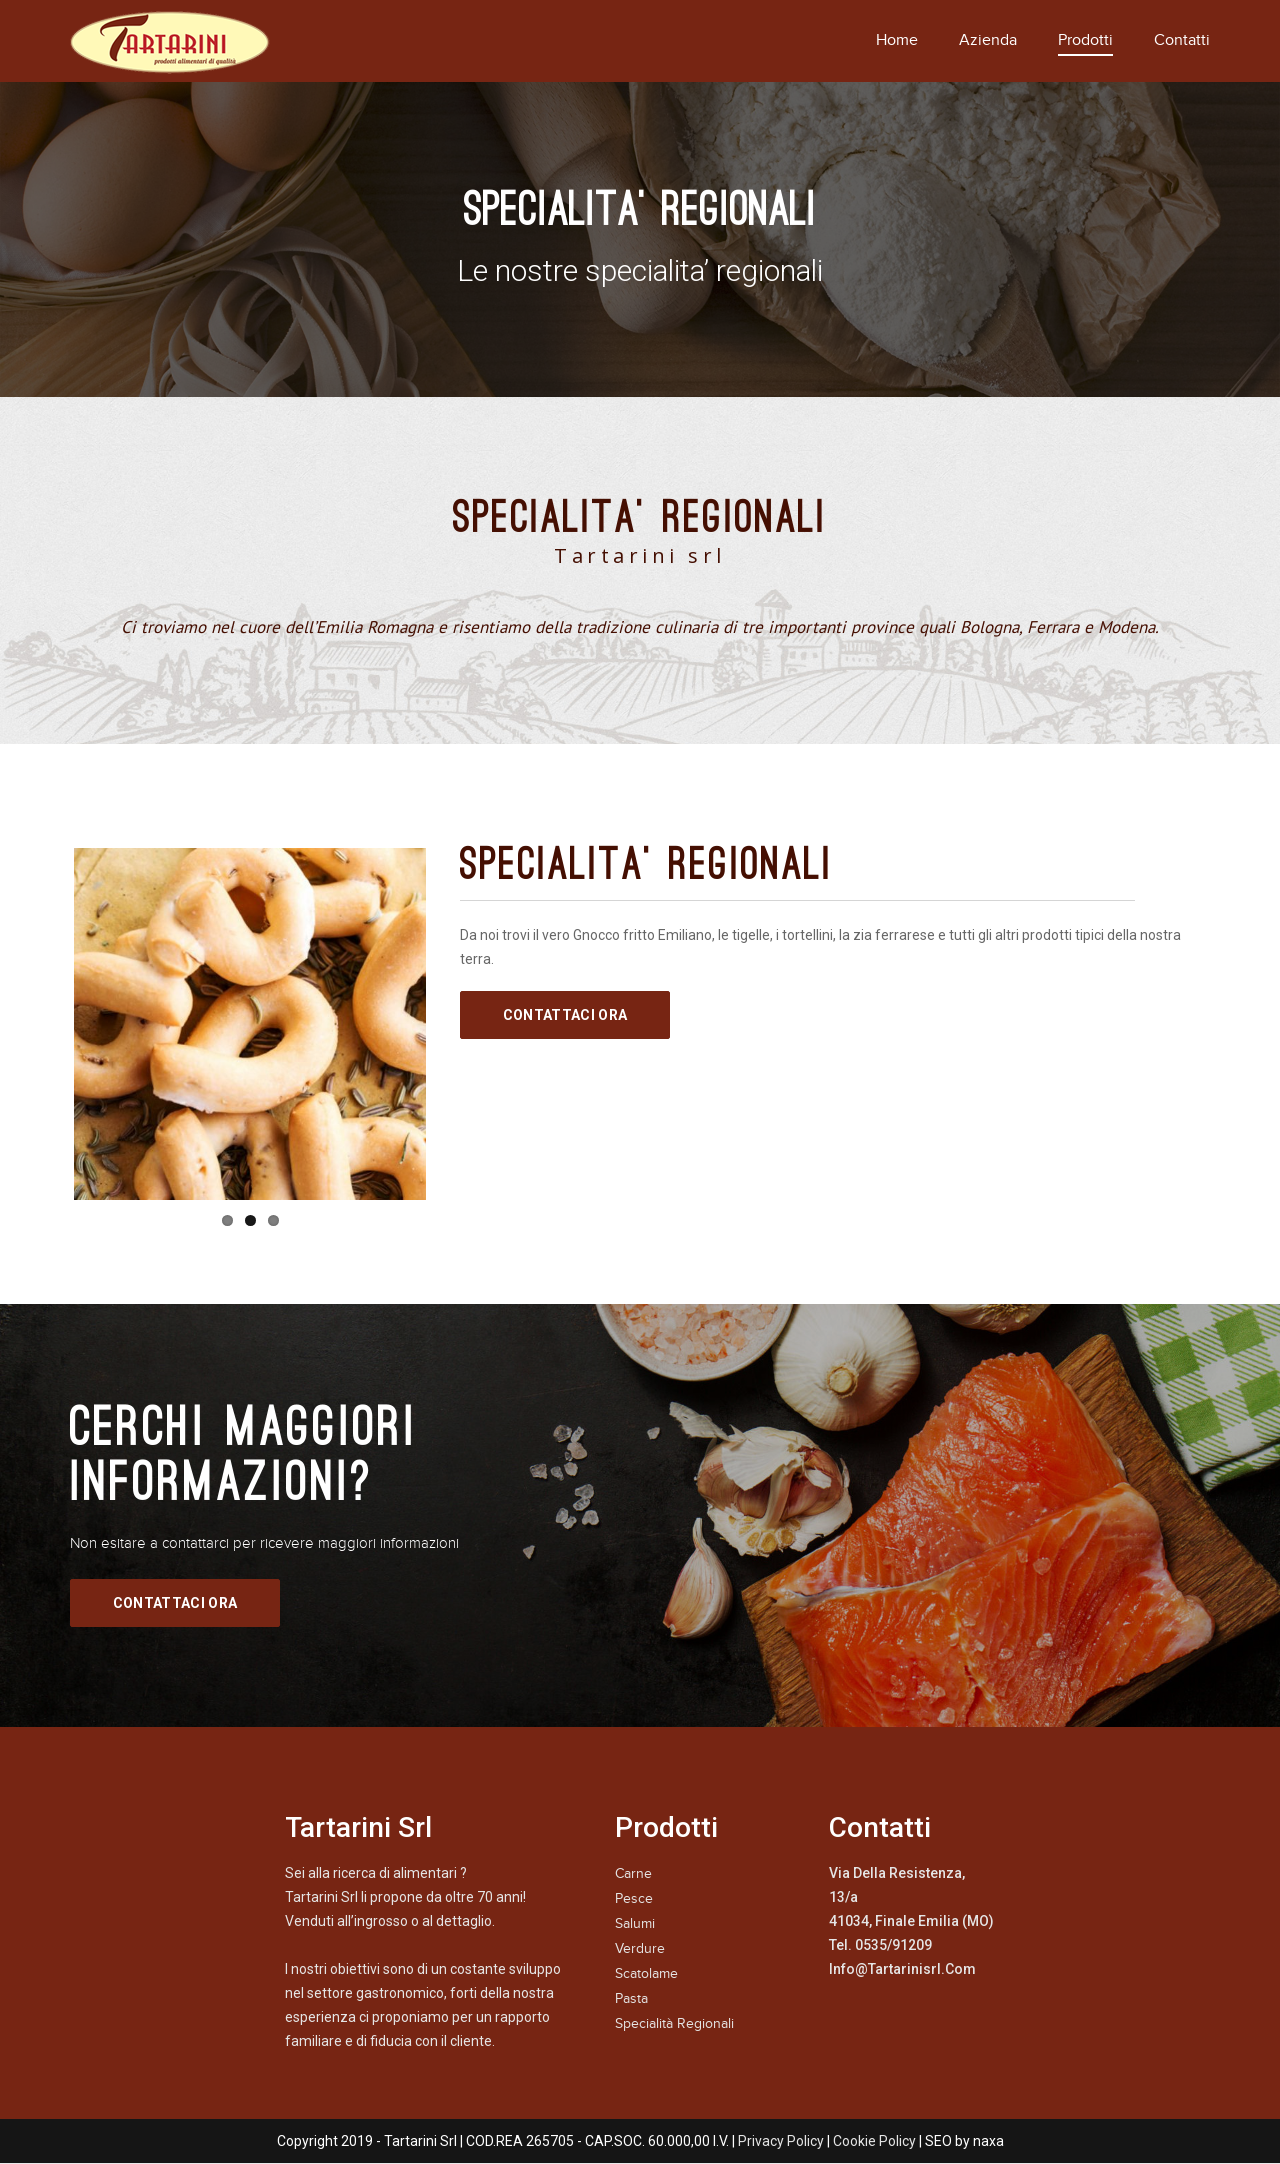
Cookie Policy (874, 2141)
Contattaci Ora (565, 1015)
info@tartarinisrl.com (902, 1969)
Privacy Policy (781, 2141)
